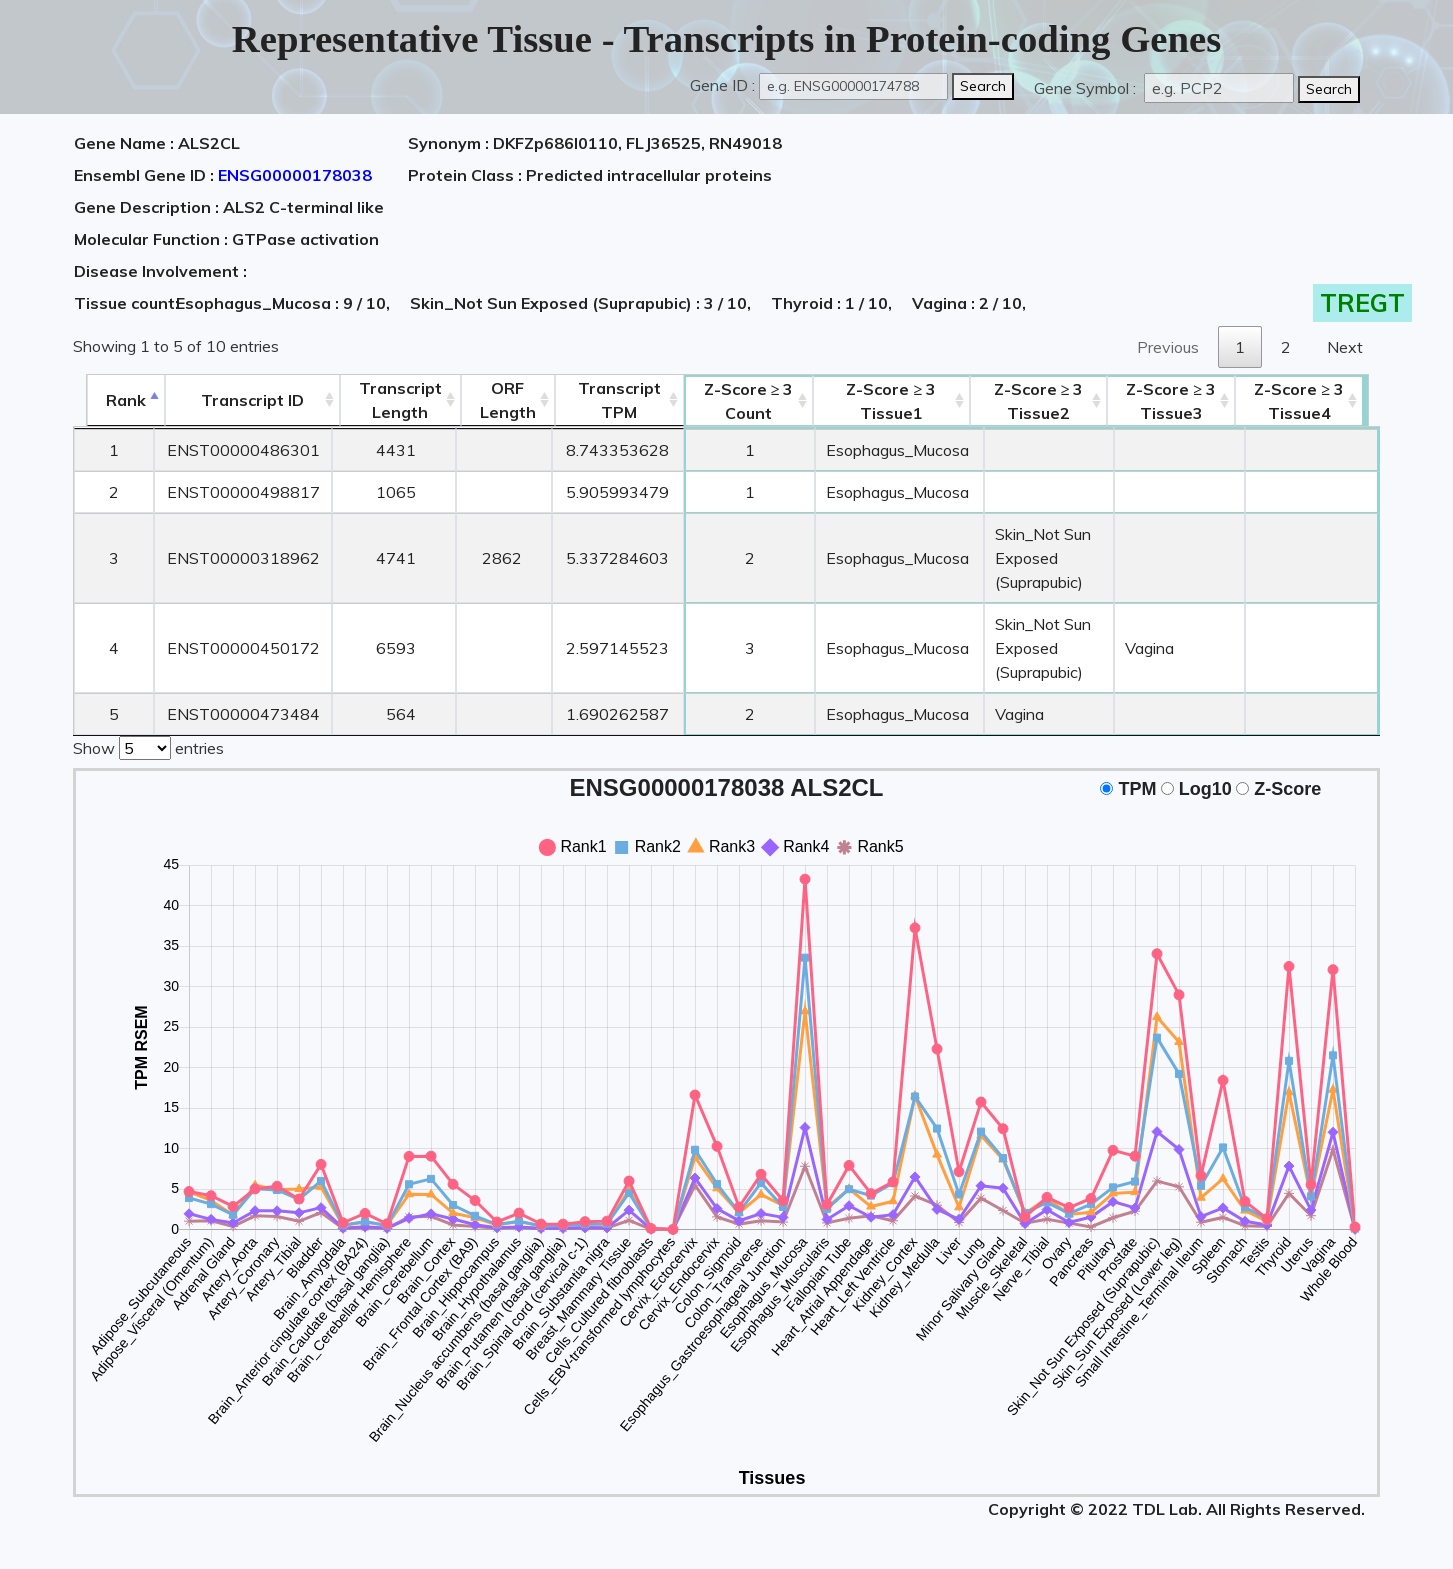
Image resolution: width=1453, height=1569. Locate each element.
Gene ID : (722, 85)
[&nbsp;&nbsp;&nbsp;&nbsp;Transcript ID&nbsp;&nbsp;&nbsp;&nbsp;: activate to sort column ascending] (239, 400)
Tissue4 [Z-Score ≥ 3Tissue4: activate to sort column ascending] (1314, 401)
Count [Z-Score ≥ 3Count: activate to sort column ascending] (737, 401)
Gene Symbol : (1087, 88)
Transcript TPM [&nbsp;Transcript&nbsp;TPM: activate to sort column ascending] (607, 400)
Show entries (148, 746)
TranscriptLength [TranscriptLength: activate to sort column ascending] (388, 400)
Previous (1168, 347)
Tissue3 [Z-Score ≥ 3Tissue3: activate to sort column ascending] (1186, 401)
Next (1345, 347)
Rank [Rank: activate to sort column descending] (113, 400)
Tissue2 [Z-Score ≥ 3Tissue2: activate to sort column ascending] (1044, 401)
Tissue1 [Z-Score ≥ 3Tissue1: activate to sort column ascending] (884, 401)
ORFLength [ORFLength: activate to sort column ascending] (496, 400)
